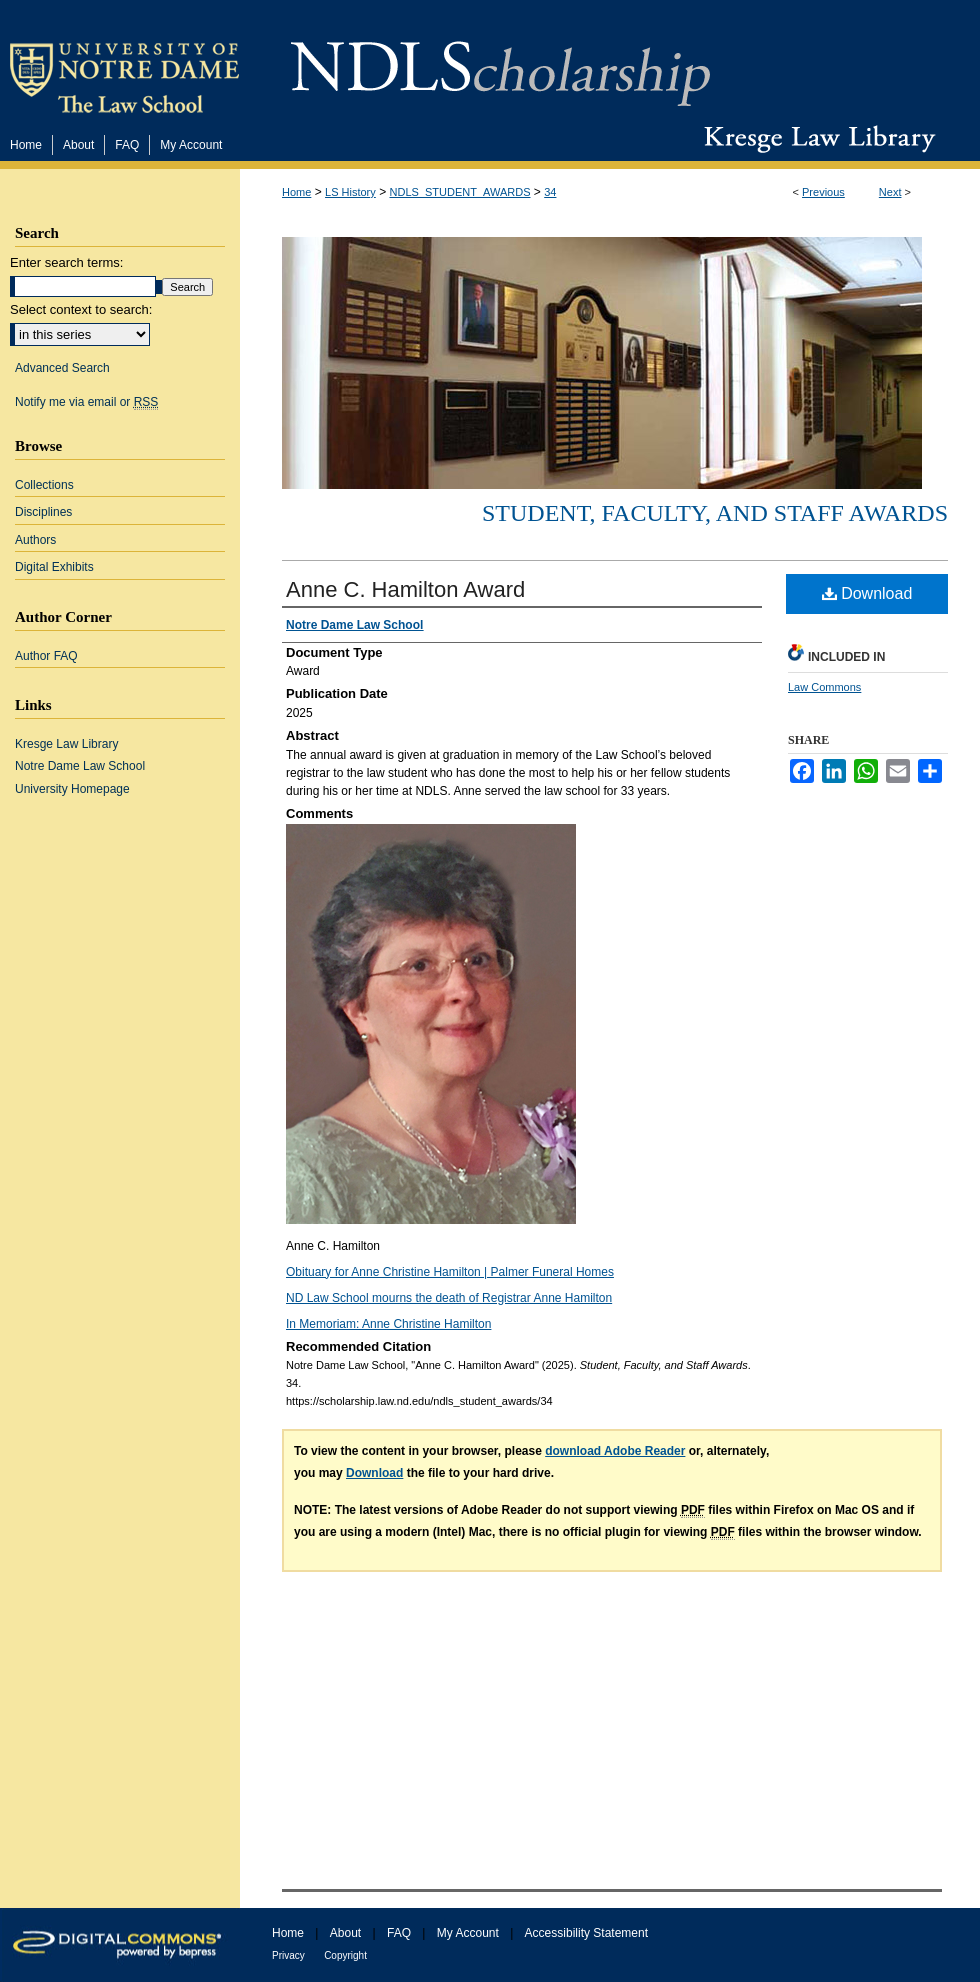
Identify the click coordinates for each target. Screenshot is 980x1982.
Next (890, 192)
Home (296, 192)
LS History (350, 192)
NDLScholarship (500, 62)
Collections (44, 485)
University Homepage (72, 789)
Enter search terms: (66, 262)
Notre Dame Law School (80, 766)
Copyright (345, 1955)
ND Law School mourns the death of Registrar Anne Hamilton (449, 1298)
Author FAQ (46, 656)
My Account (468, 1933)
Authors (35, 540)
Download (867, 593)
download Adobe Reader (615, 1451)
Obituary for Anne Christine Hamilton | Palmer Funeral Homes (450, 1272)
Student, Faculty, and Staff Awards (715, 513)
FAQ (399, 1933)
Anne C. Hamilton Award (405, 589)
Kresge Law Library (815, 139)
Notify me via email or (86, 402)
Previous (823, 192)
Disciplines (43, 512)
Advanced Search (62, 368)
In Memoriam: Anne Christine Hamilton (388, 1324)
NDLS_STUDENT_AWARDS (460, 192)
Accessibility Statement (586, 1933)
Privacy (288, 1955)
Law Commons (824, 687)
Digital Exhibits (54, 567)
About (345, 1933)
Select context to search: (81, 309)
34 (550, 192)
